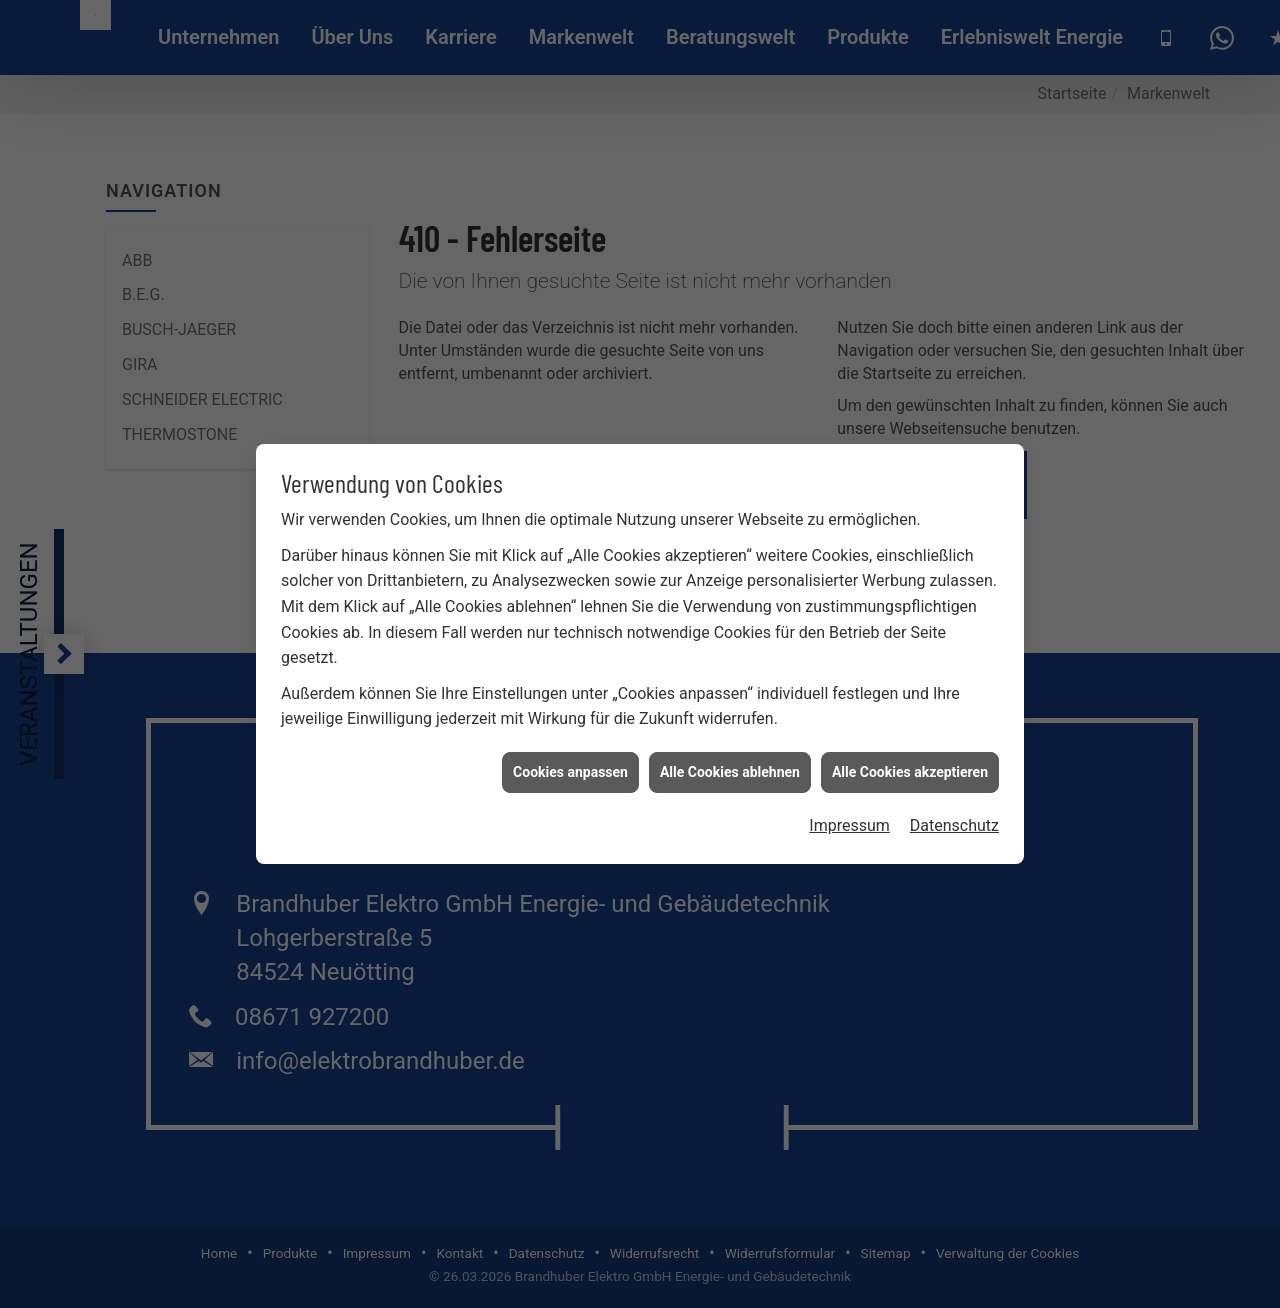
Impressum (849, 818)
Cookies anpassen (570, 764)
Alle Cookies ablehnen (730, 764)
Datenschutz (954, 818)
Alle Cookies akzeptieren (910, 764)
